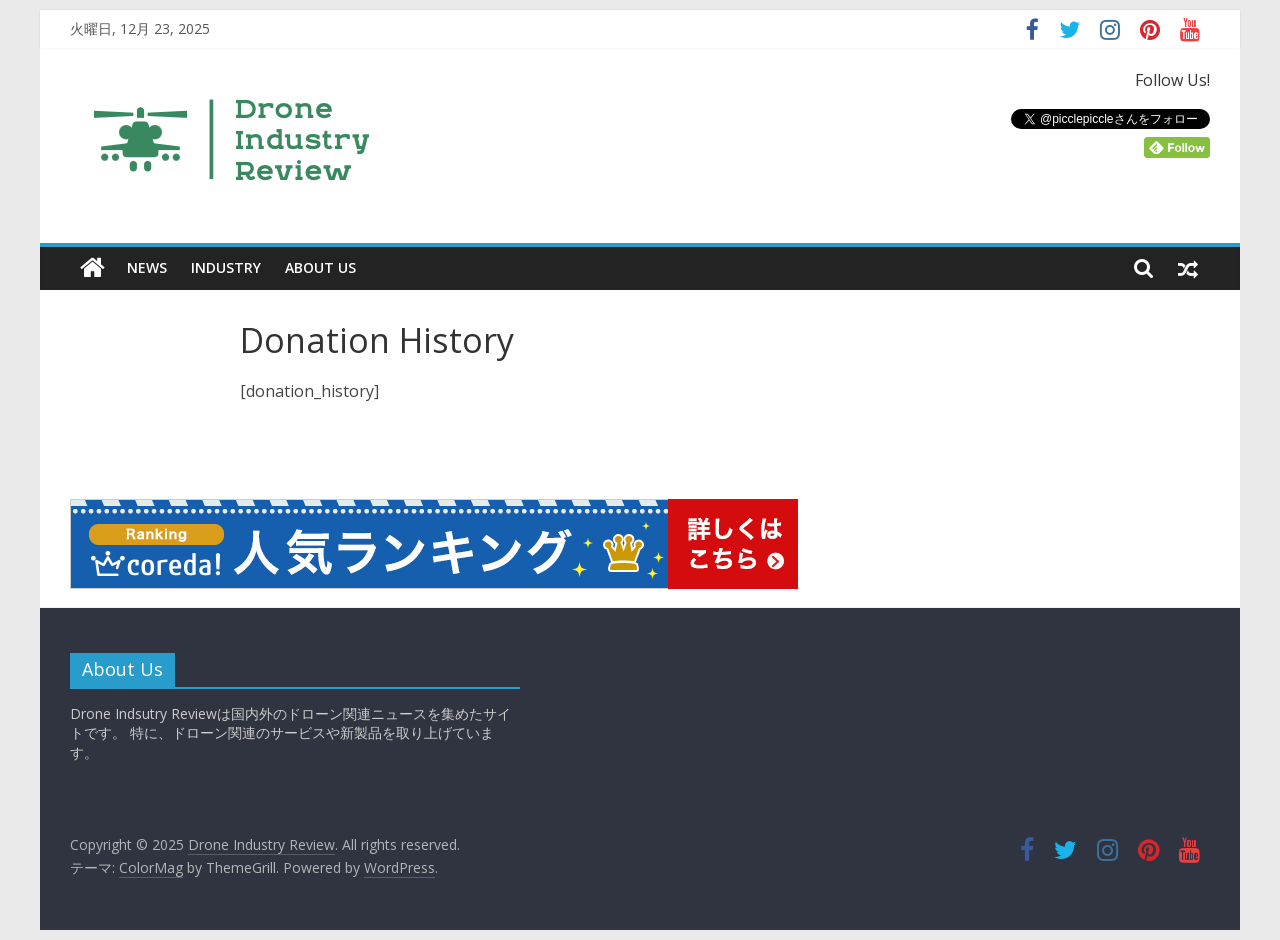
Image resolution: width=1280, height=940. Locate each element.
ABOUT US (320, 267)
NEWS (147, 267)
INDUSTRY (226, 267)
